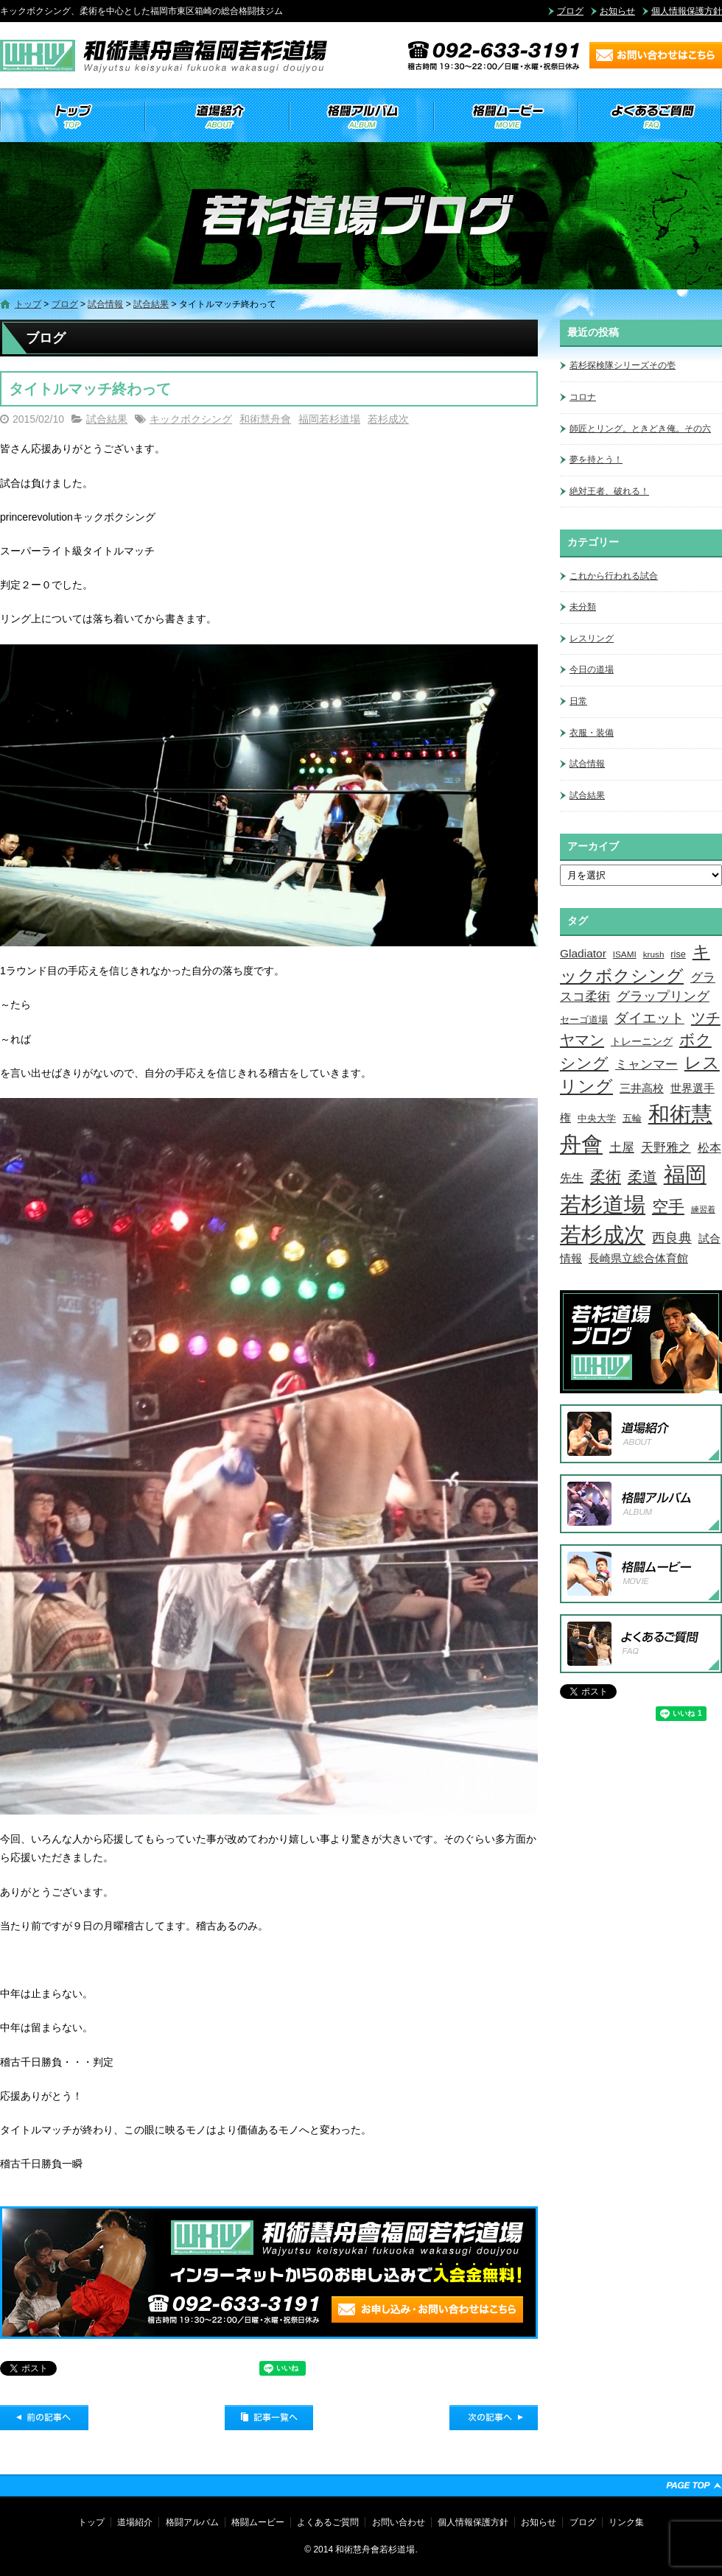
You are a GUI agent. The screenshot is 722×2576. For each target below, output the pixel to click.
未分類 (582, 607)
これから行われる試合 (613, 576)
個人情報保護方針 (686, 11)
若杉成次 (388, 419)
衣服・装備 (591, 733)
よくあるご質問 (650, 116)
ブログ (570, 11)
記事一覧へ (269, 2417)
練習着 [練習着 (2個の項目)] (703, 1209)
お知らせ (617, 11)
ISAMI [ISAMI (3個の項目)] (625, 954)
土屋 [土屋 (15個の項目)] (621, 1147)
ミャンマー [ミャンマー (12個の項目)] (646, 1064)
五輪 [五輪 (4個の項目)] (632, 1118)
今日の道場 (591, 669)
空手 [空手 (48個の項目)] (668, 1206)
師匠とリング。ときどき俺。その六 (640, 428)
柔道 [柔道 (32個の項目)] (642, 1177)
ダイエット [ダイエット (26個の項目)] (649, 1018)
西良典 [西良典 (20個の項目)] (672, 1237)
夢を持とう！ (596, 459)
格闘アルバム (361, 116)
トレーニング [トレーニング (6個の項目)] (642, 1041)
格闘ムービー (505, 116)
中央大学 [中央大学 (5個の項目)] (597, 1118)
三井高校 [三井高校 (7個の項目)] (642, 1088)
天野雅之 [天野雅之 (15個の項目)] (666, 1147)
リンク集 (626, 2522)
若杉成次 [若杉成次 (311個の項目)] (602, 1234)
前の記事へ (44, 2417)
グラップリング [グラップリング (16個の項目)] (663, 996)
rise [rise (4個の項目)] (677, 954)
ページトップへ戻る (694, 2485)
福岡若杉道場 (329, 419)
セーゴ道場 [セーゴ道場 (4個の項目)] (584, 1020)
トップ (72, 116)
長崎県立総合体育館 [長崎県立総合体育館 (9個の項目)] (638, 1258)
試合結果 (151, 304)
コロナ (582, 397)
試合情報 (105, 304)
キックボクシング (191, 419)
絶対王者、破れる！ (609, 491)
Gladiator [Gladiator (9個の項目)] (583, 953)
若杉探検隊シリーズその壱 (622, 365)
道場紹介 (216, 116)
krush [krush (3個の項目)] (654, 954)
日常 (578, 701)
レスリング (591, 638)
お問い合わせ (398, 2522)
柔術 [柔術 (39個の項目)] (605, 1176)
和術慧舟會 (265, 419)
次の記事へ (493, 2417)
